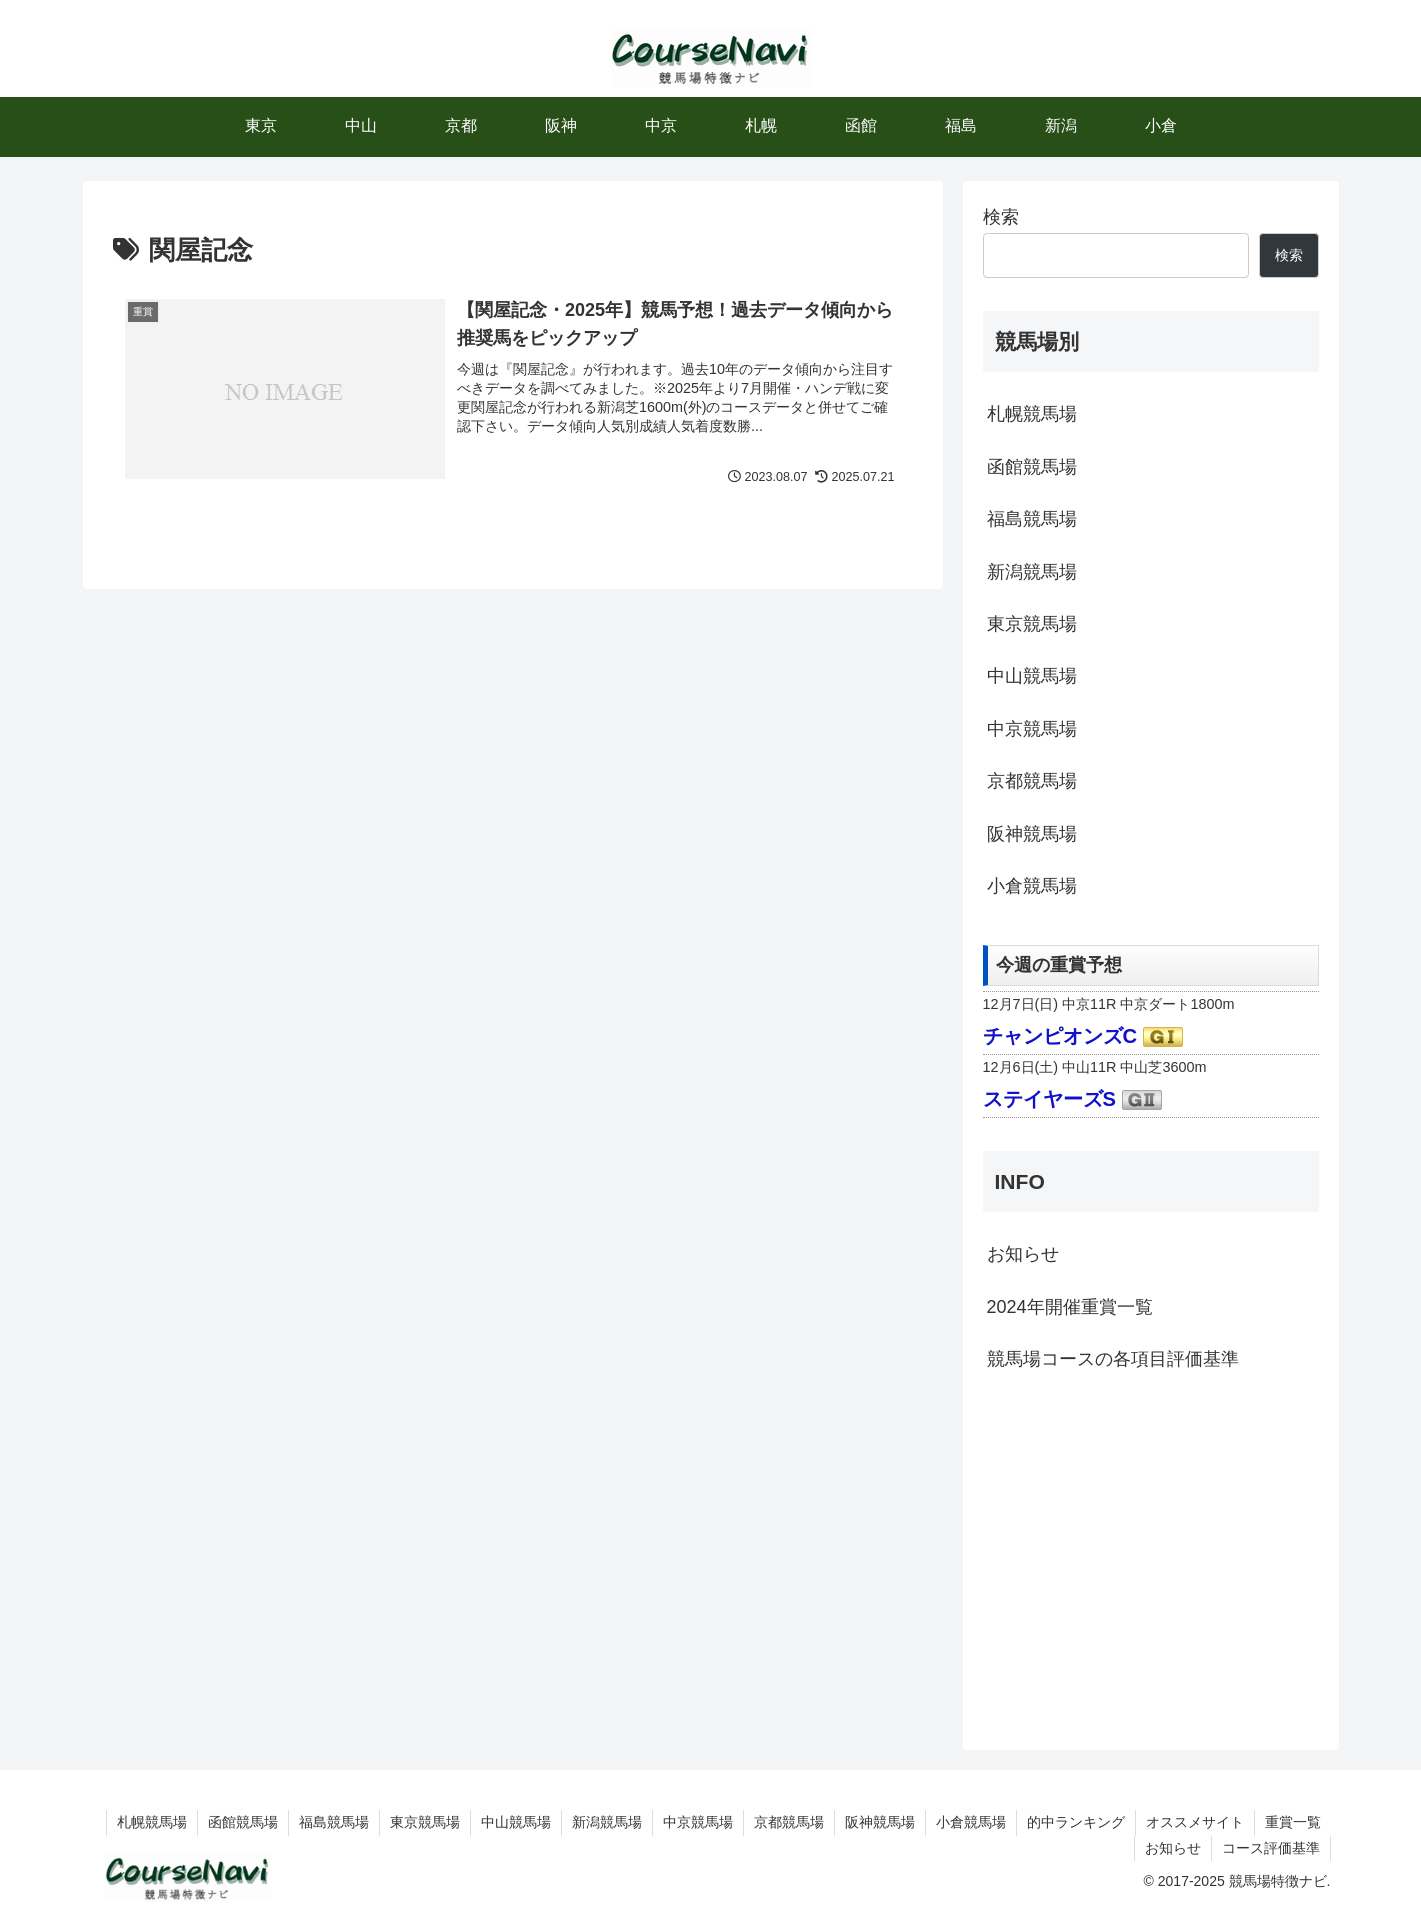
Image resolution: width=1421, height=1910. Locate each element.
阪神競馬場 (1032, 834)
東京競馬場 (1032, 624)
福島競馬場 (1032, 519)
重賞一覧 (1293, 1822)
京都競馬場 (1032, 781)
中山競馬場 (1032, 676)
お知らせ (1023, 1254)
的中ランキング (1076, 1822)
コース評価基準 (1271, 1848)
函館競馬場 (1032, 467)
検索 (1001, 217)
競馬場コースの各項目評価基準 (1113, 1359)
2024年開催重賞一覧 (1070, 1307)
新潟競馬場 (1032, 572)
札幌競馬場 (1032, 414)
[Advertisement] (1151, 1558)
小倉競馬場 (1032, 886)
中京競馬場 (1032, 729)
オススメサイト (1195, 1822)
